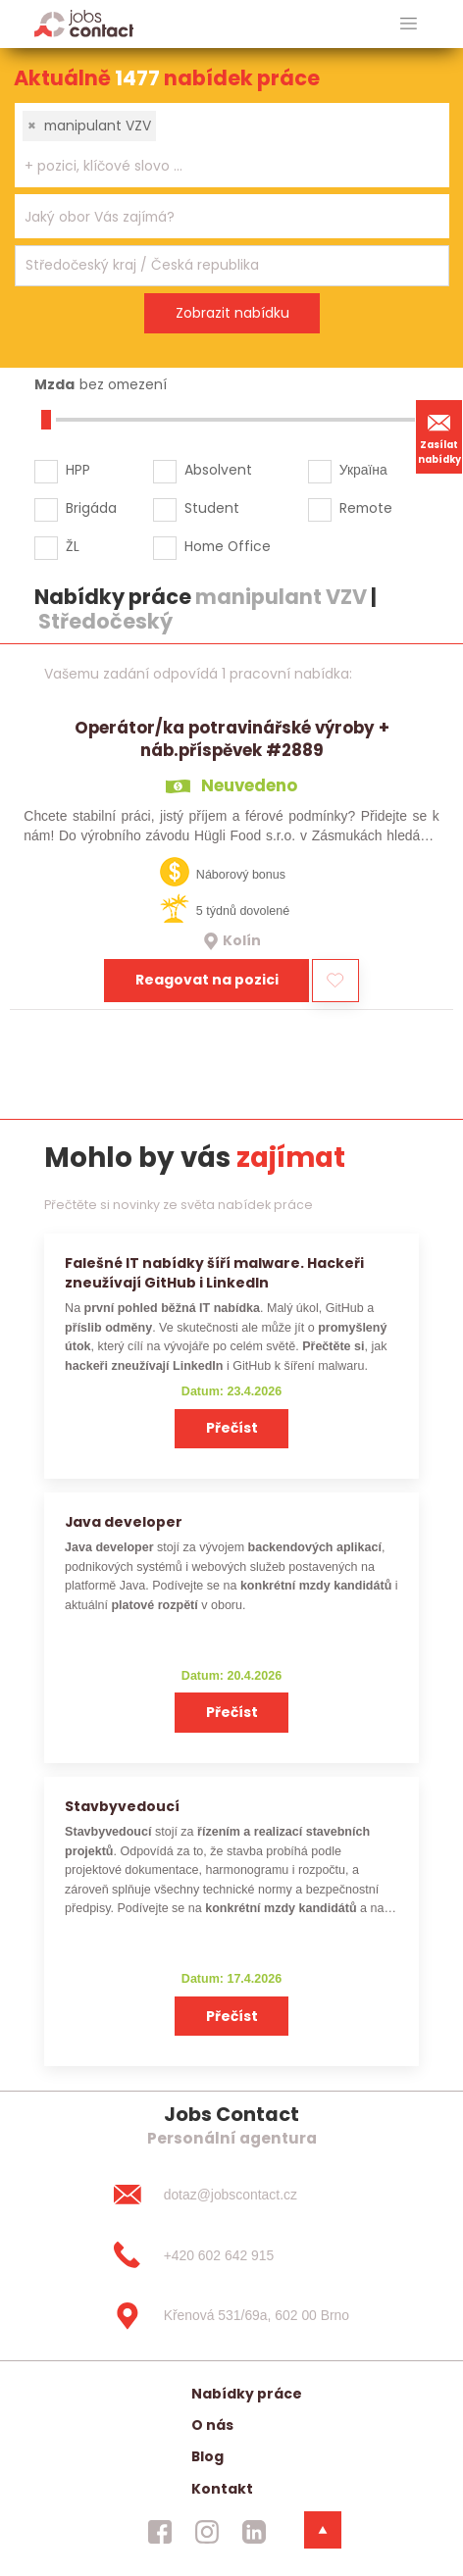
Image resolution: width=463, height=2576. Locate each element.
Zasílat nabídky (439, 436)
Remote (365, 508)
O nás (212, 2425)
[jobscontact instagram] (207, 2531)
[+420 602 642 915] (231, 2255)
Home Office (227, 546)
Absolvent (218, 470)
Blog (207, 2456)
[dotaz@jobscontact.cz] (231, 2194)
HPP (78, 470)
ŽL (72, 546)
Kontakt (222, 2489)
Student (211, 508)
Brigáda (91, 508)
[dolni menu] (322, 2530)
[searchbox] (220, 166)
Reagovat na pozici (207, 979)
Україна (363, 470)
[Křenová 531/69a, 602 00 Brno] (231, 2316)
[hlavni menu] (408, 24)
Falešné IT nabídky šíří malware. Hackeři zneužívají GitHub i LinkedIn (214, 1272)
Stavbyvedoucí (122, 1806)
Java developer (123, 1522)
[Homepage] (83, 23)
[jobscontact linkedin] (254, 2531)
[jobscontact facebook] (159, 2531)
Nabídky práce (246, 2393)
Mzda (54, 384)
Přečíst (232, 1428)
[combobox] (232, 145)
